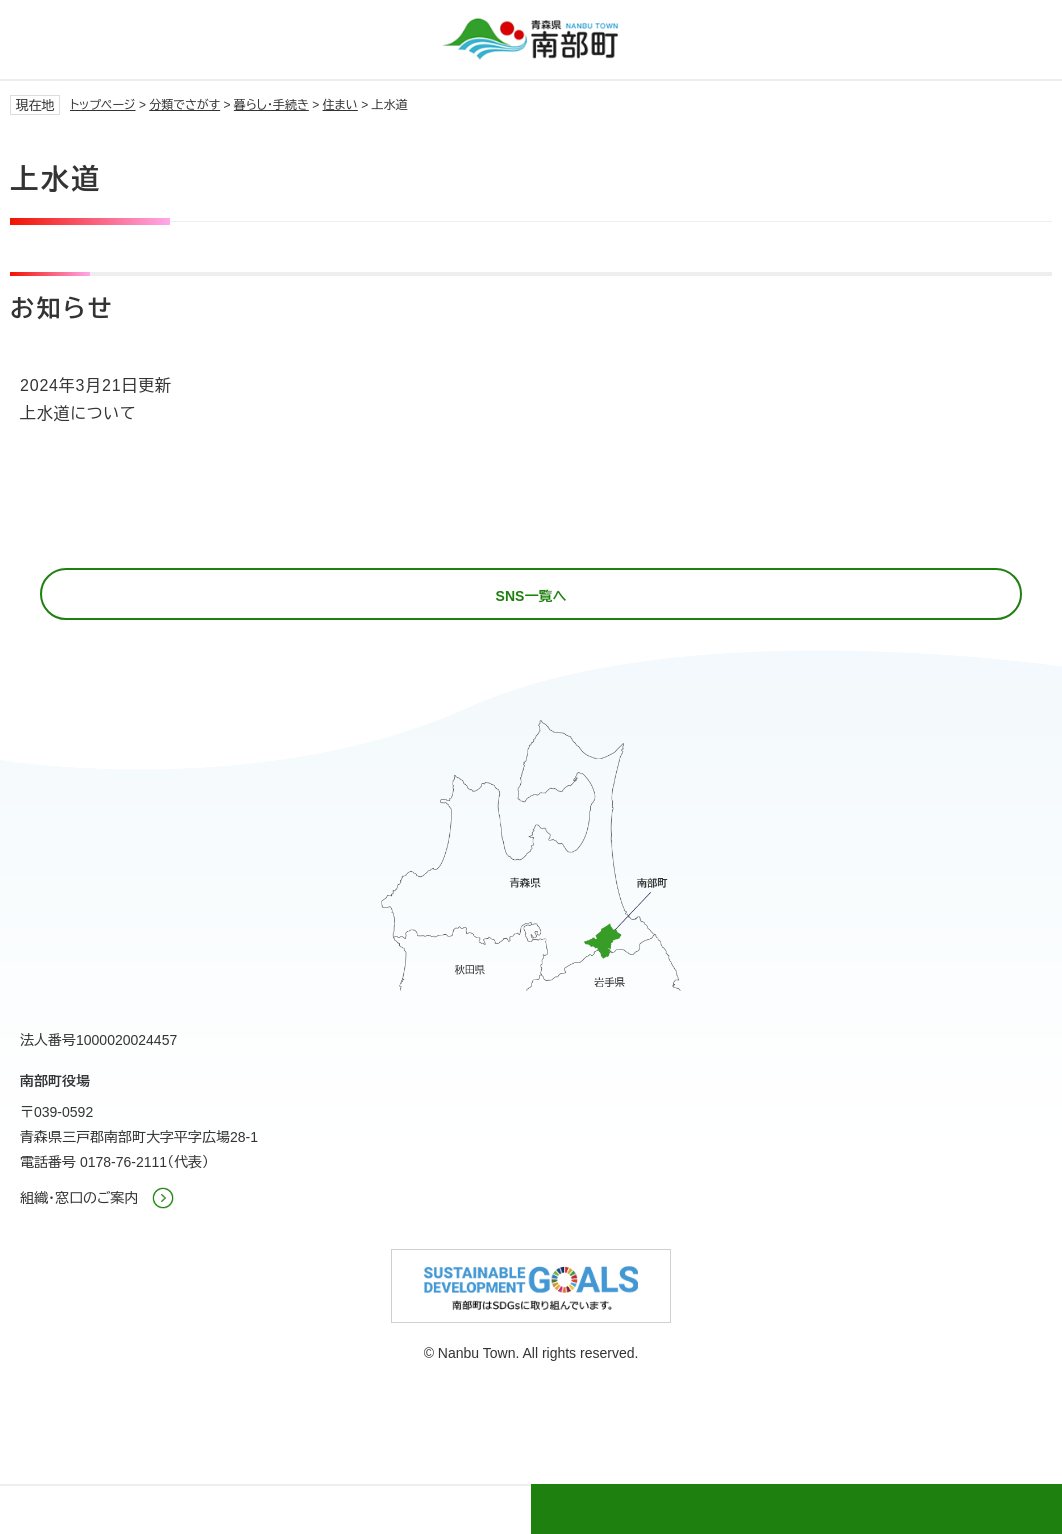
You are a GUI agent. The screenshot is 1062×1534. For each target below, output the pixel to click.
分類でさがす (184, 105)
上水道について (78, 413)
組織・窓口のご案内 (79, 1198)
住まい (340, 105)
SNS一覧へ (531, 596)
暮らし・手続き (271, 105)
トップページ (103, 105)
